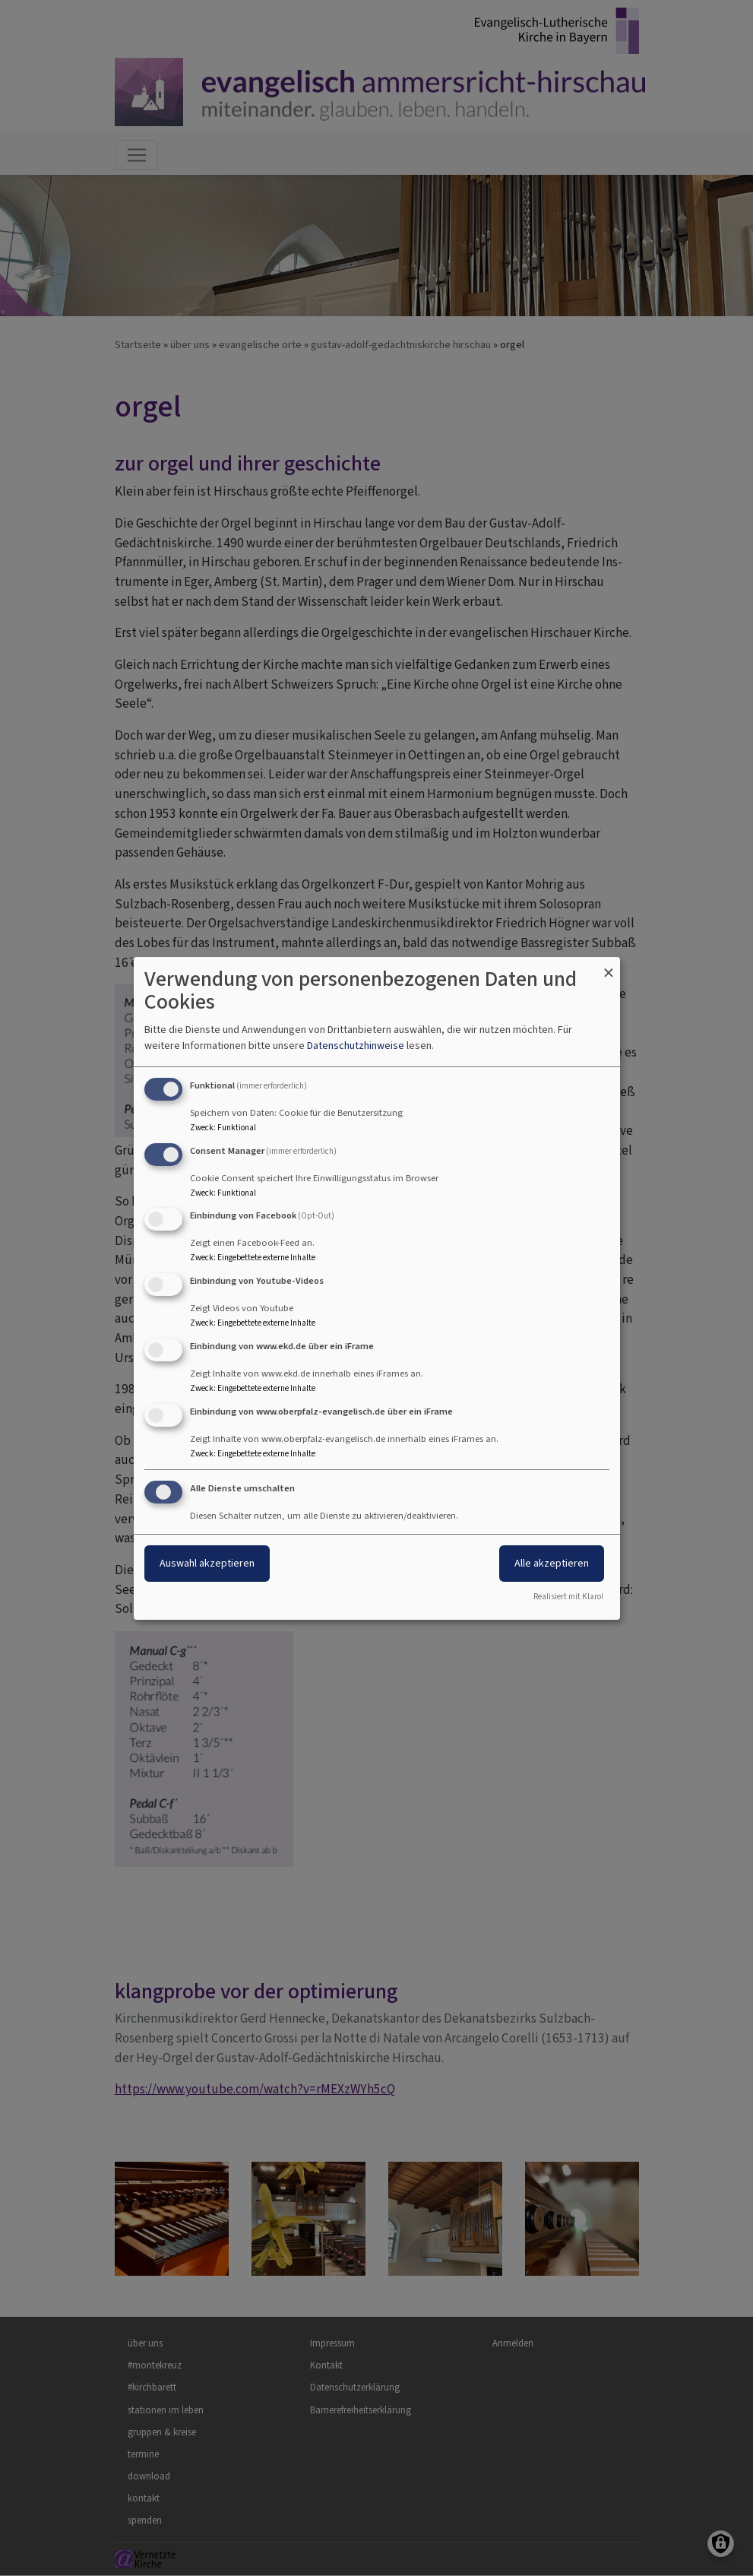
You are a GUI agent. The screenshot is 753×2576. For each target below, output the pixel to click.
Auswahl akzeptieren (207, 1563)
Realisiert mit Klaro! (568, 1596)
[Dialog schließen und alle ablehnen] (608, 966)
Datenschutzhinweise (355, 1045)
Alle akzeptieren (551, 1563)
